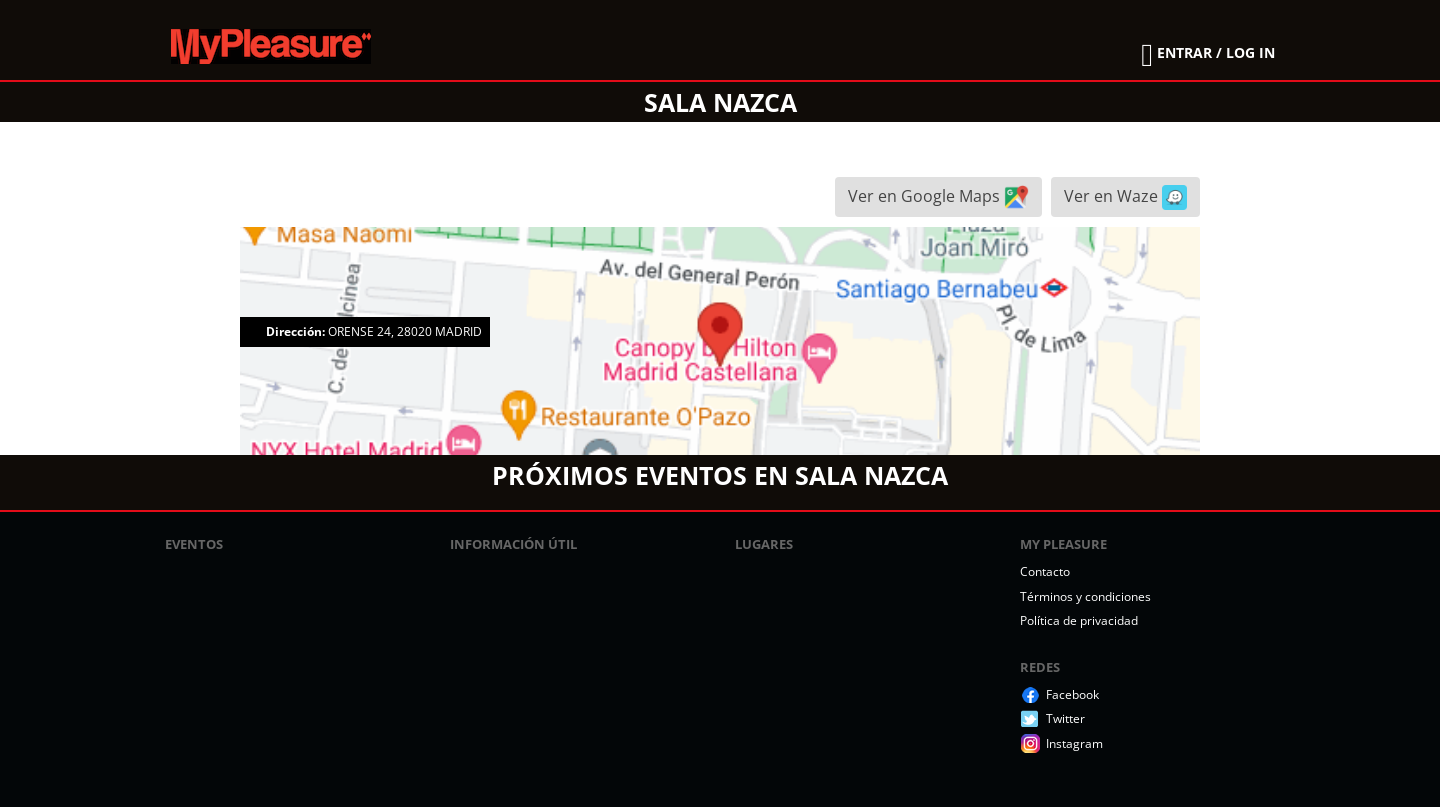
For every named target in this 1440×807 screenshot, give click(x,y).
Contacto (1045, 571)
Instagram (1074, 743)
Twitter (1065, 718)
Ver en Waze (1125, 197)
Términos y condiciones (1085, 596)
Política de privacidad (1079, 620)
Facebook (1072, 694)
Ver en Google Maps (938, 197)
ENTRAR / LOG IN (1216, 52)
